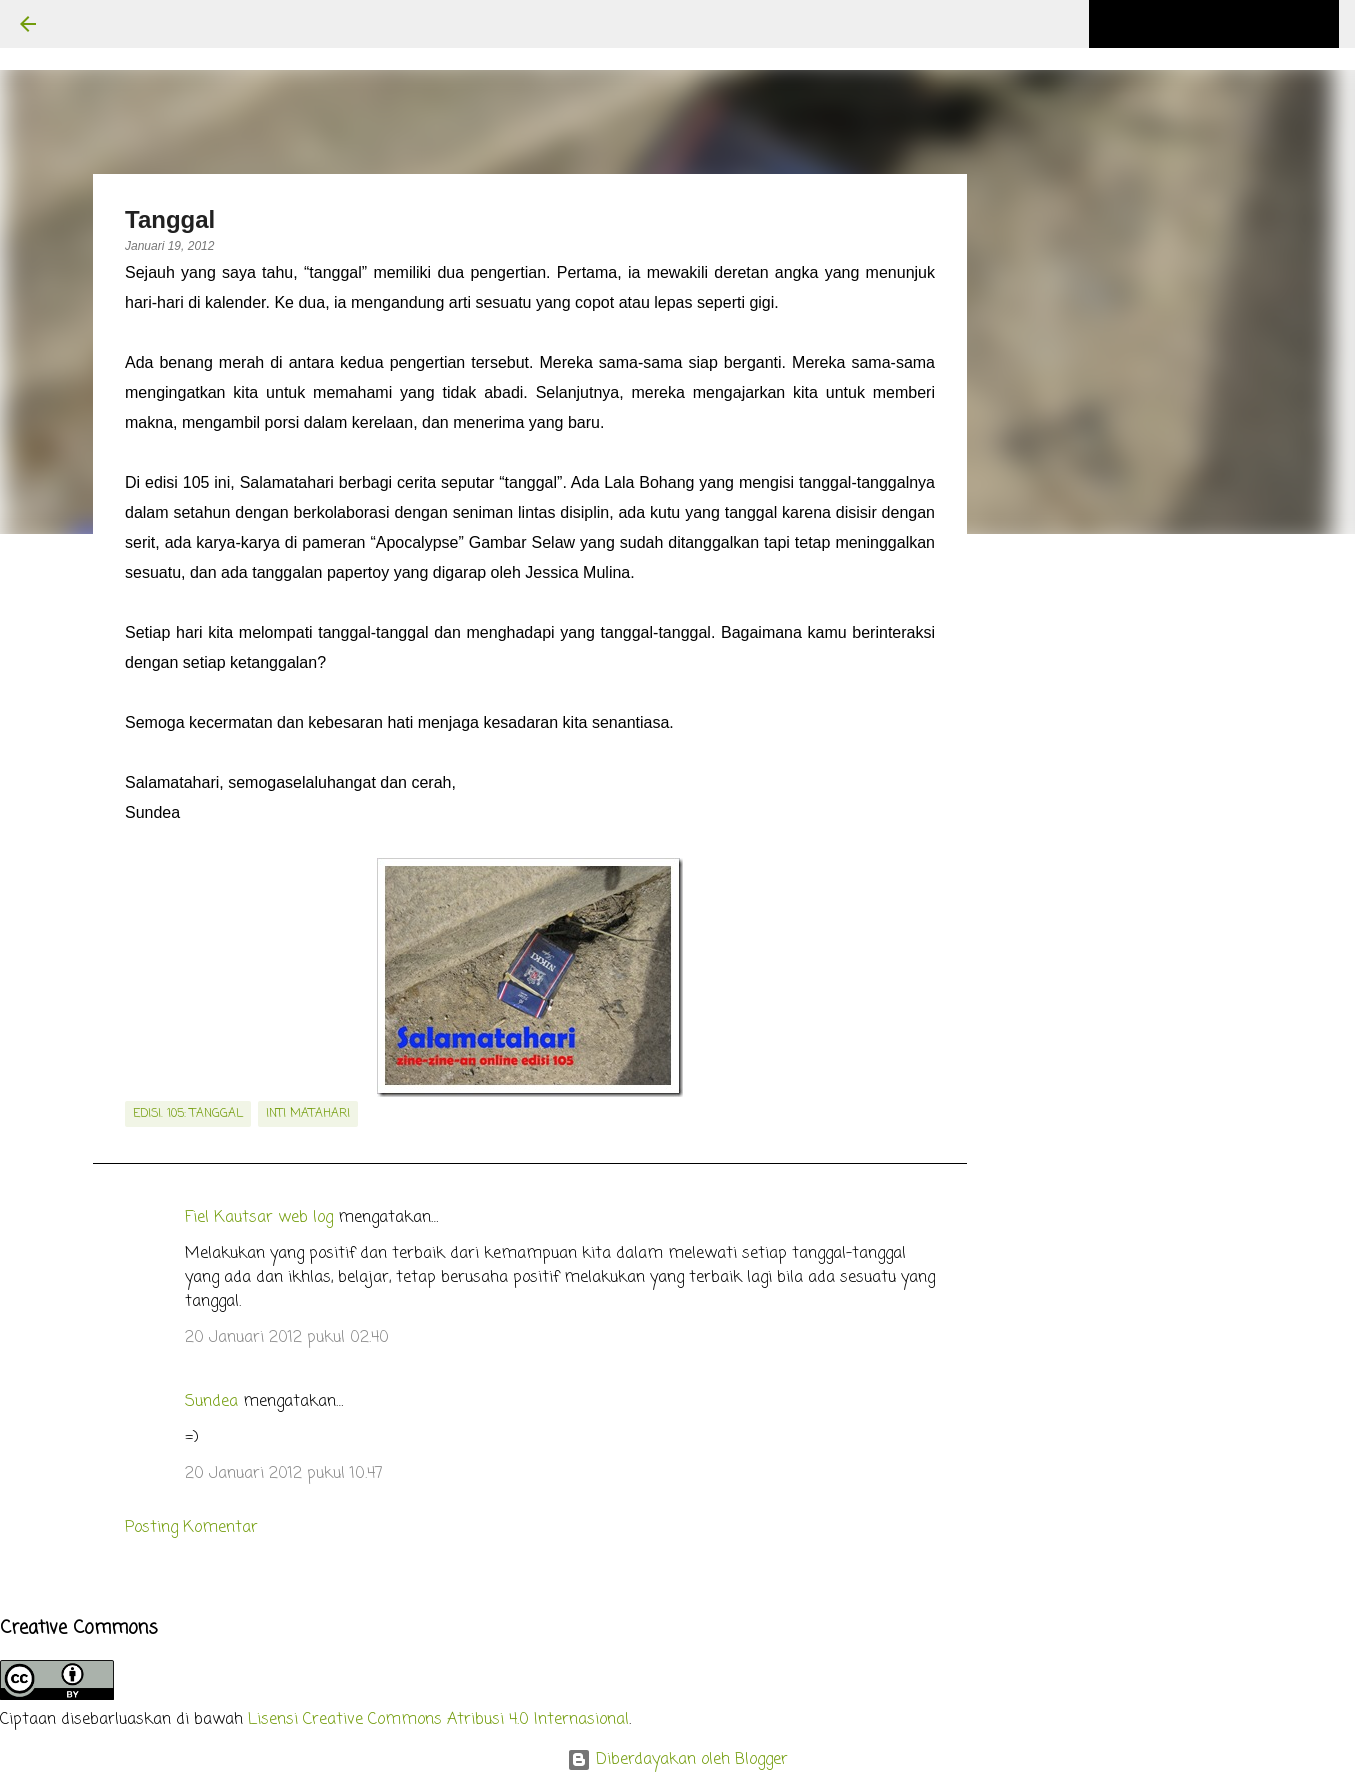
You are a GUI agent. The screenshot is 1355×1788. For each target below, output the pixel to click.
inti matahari (308, 1114)
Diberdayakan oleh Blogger (677, 1760)
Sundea (211, 1402)
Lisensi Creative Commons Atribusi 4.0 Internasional (438, 1720)
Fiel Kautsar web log (259, 1218)
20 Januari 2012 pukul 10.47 (284, 1474)
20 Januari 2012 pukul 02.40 (287, 1338)
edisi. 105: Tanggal (188, 1114)
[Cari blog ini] (1234, 24)
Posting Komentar (191, 1528)
